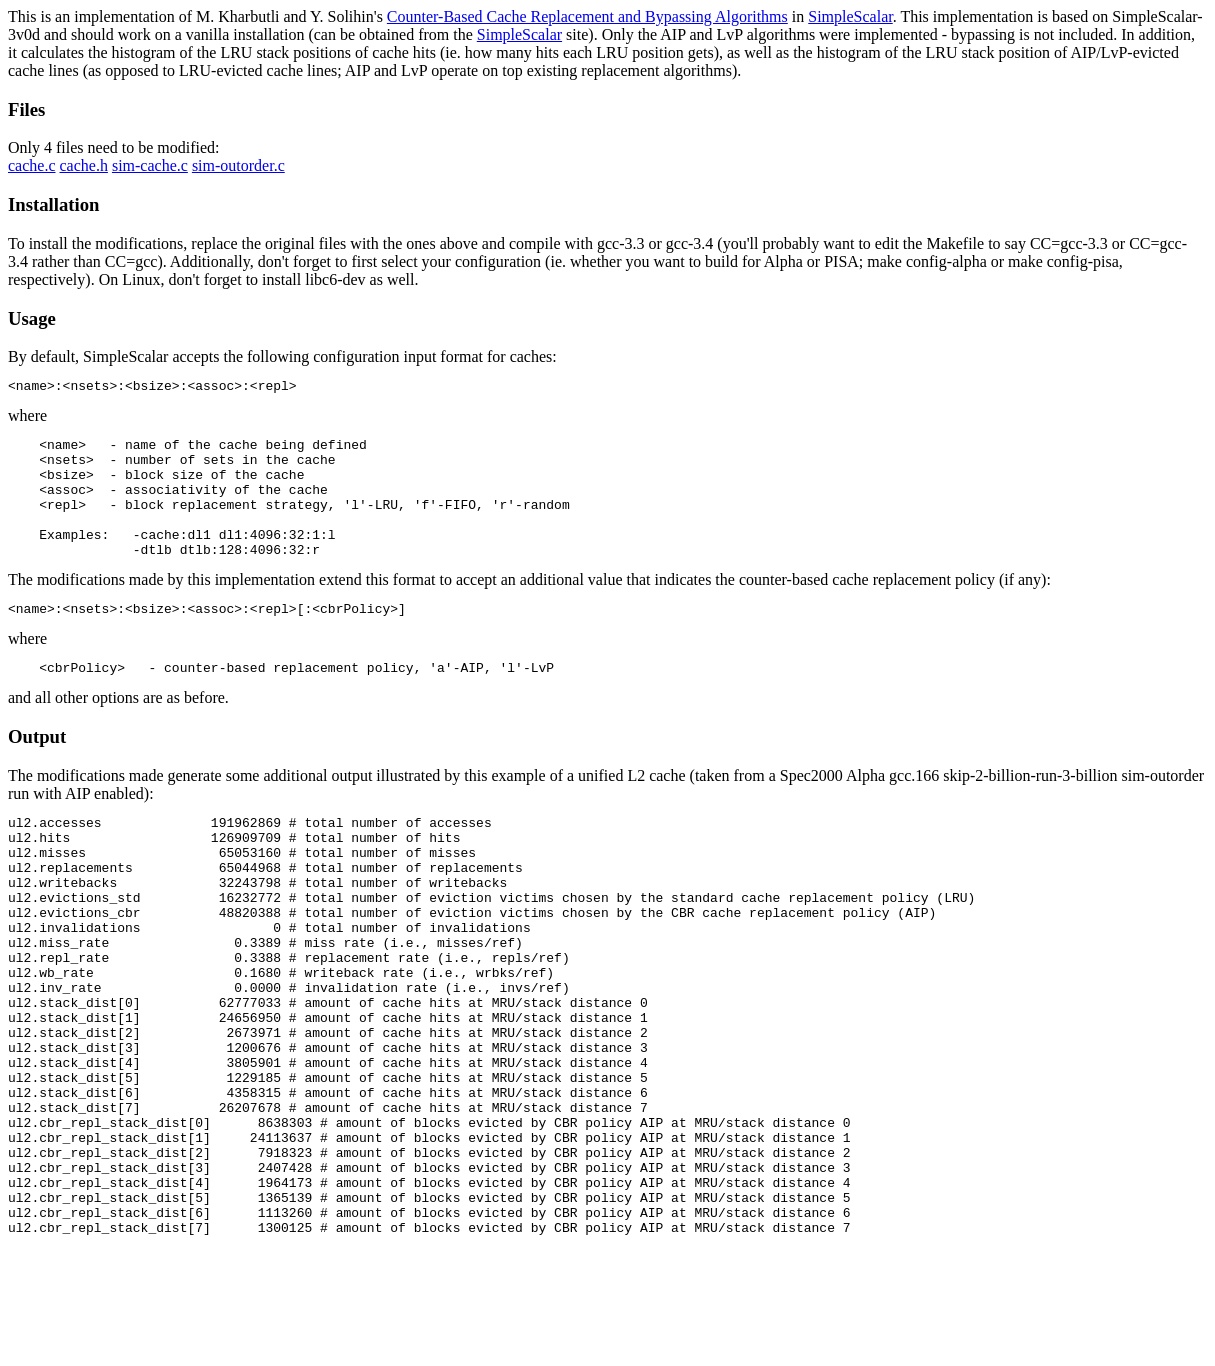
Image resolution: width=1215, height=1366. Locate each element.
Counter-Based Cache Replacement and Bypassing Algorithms (587, 16)
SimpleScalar (850, 16)
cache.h (84, 165)
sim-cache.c (150, 165)
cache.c (32, 165)
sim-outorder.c (238, 165)
